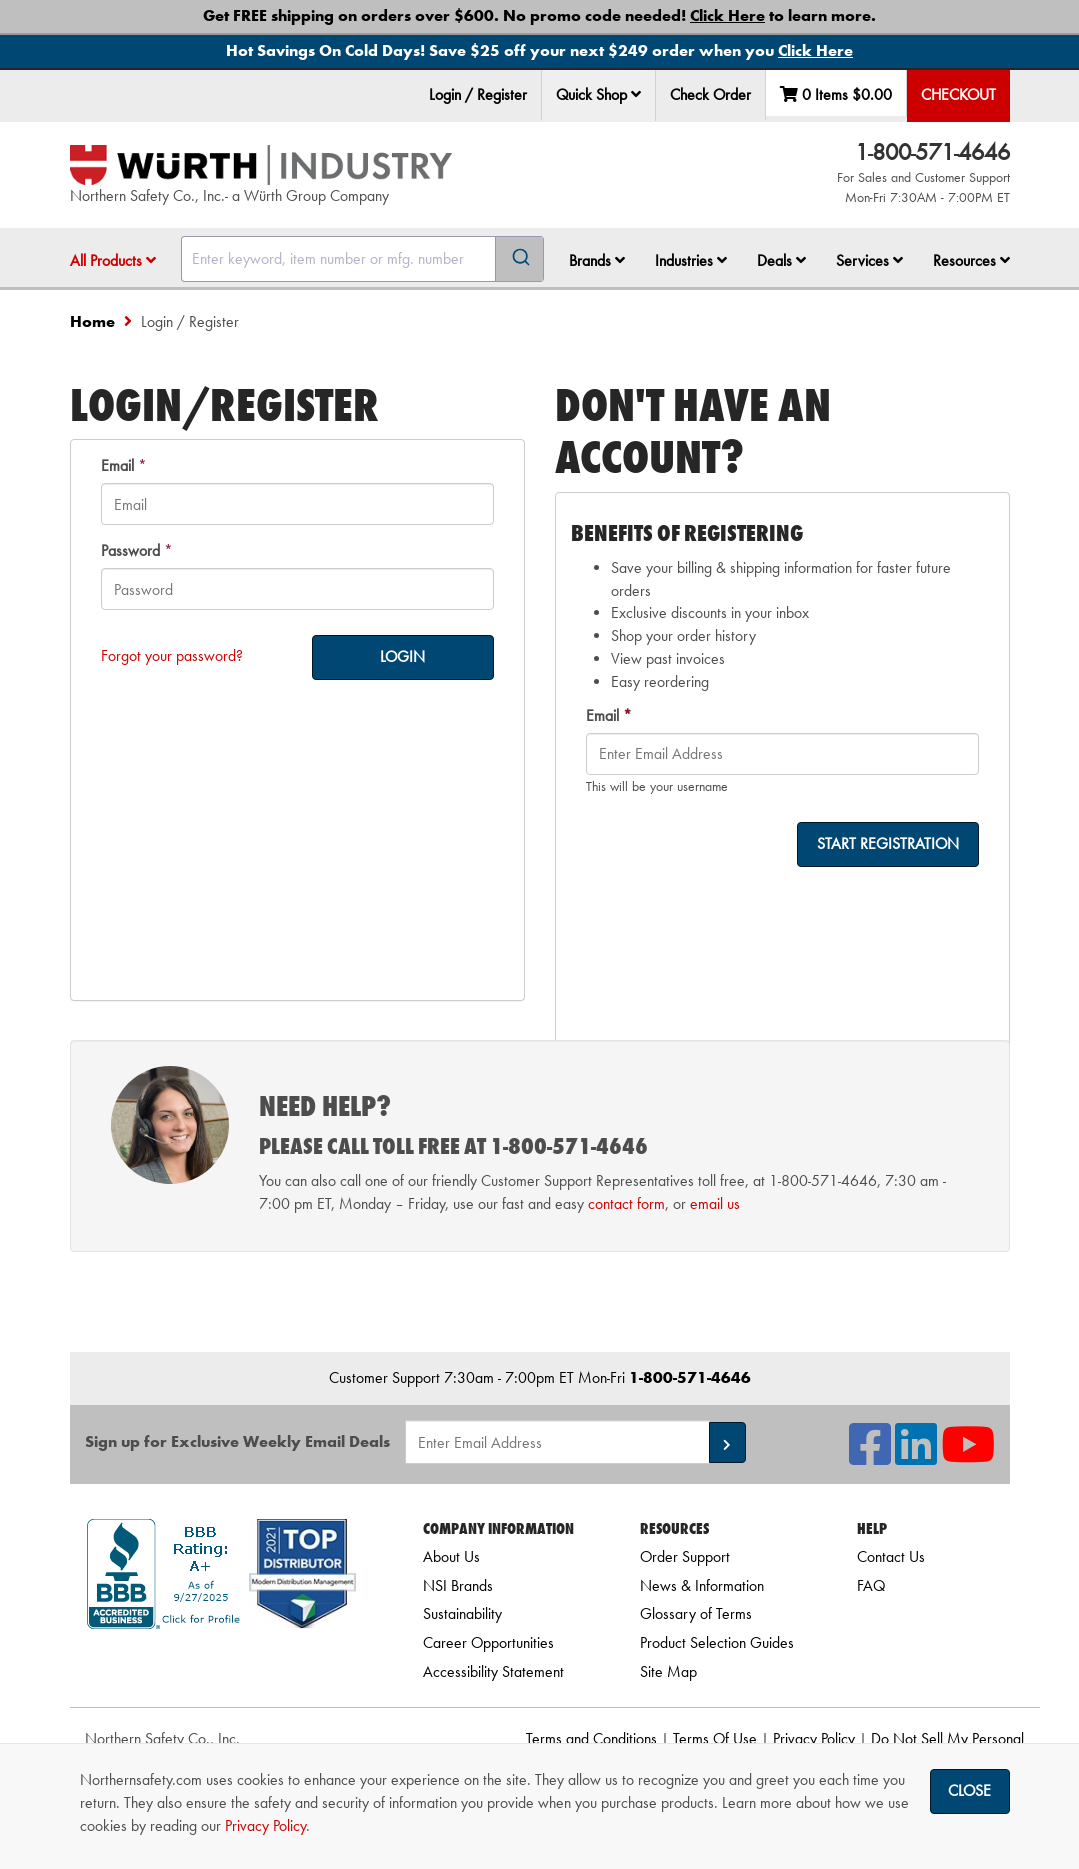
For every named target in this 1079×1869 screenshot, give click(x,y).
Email (117, 465)
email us (715, 1203)
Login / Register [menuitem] (478, 94)
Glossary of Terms (696, 1613)
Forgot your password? (172, 655)
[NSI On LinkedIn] (916, 1456)
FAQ (871, 1585)
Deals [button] (781, 260)
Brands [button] (597, 260)
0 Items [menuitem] (836, 94)
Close (969, 1790)
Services (869, 260)
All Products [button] (113, 260)
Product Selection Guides (717, 1642)
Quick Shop (598, 94)
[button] (636, 94)
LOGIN (402, 656)
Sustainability (462, 1613)
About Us (451, 1556)
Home (92, 321)
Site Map (668, 1671)
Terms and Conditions (591, 1738)
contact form (626, 1203)
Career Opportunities (488, 1642)
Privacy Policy (814, 1738)
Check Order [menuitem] (710, 94)
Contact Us (891, 1556)
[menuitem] (599, 95)
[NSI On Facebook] (870, 1456)
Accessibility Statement (493, 1671)
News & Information (702, 1585)
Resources (971, 260)
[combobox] (362, 259)
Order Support (685, 1556)
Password (130, 550)
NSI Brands (458, 1585)
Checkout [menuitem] (958, 94)
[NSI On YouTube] (968, 1456)
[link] (221, 1664)
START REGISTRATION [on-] (888, 843)
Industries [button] (691, 260)
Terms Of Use (715, 1738)
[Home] (261, 165)
